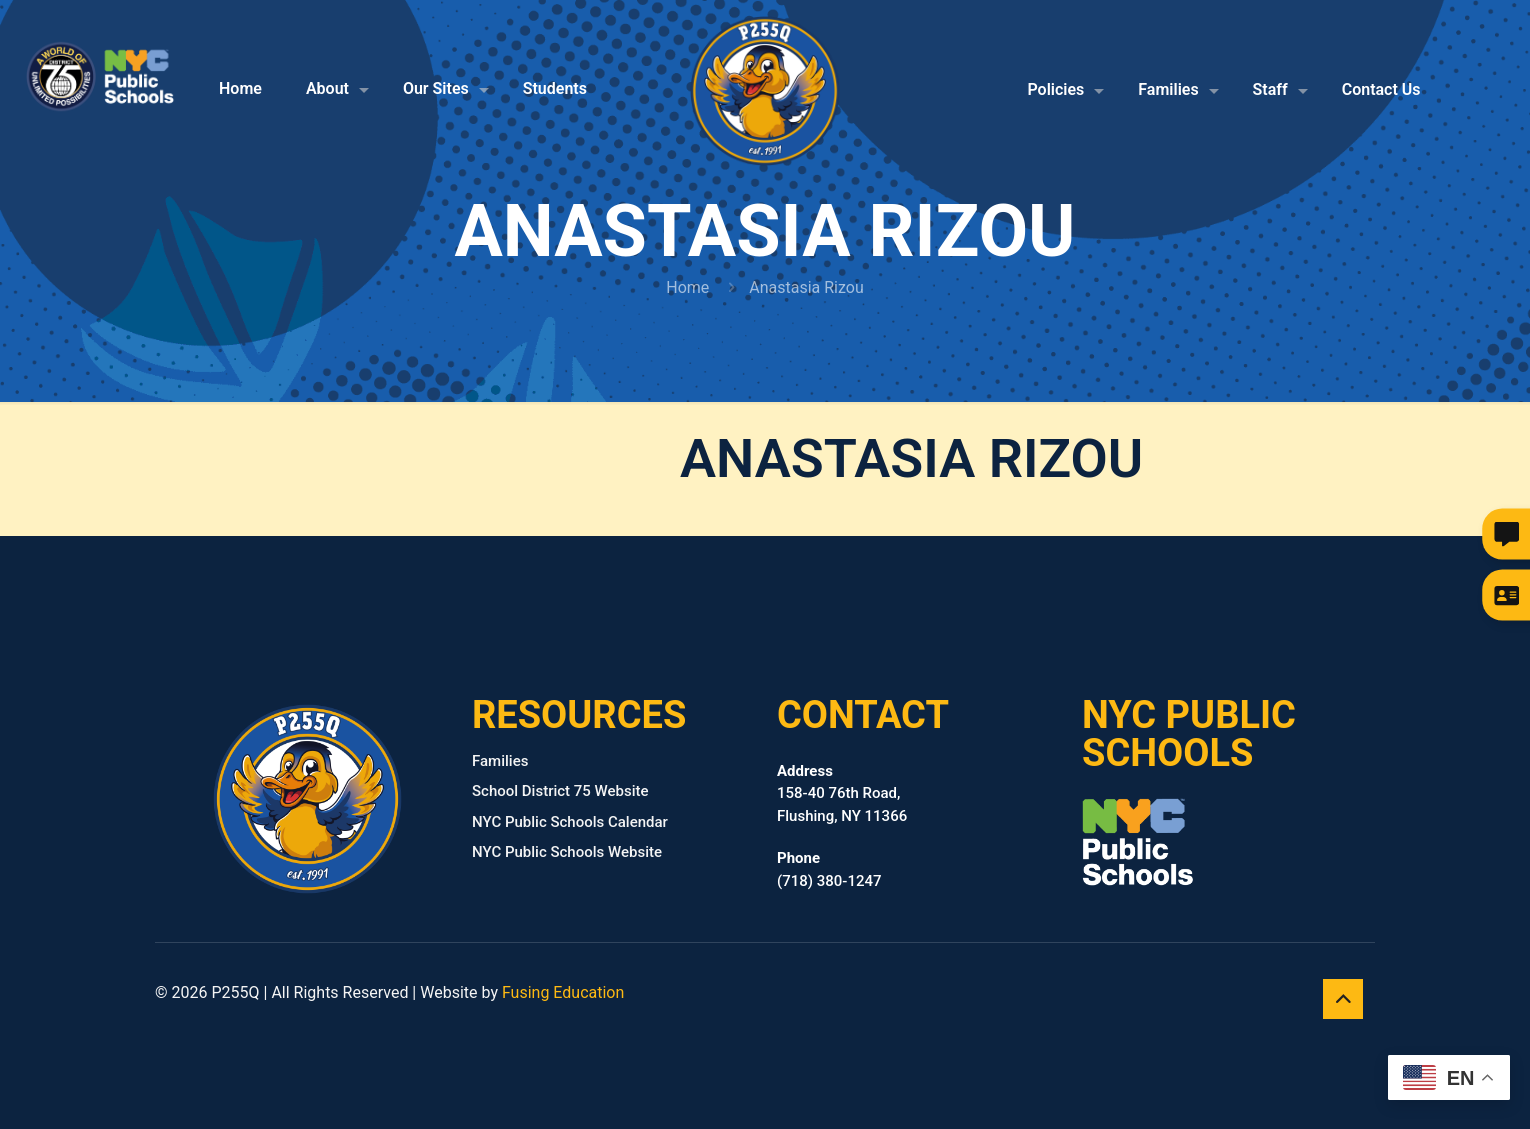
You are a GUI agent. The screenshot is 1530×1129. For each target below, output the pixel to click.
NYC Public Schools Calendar (570, 822)
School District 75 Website (560, 791)
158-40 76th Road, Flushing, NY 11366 (842, 793)
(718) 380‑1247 (829, 869)
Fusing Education (563, 992)
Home (687, 287)
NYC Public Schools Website (567, 852)
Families (500, 761)
